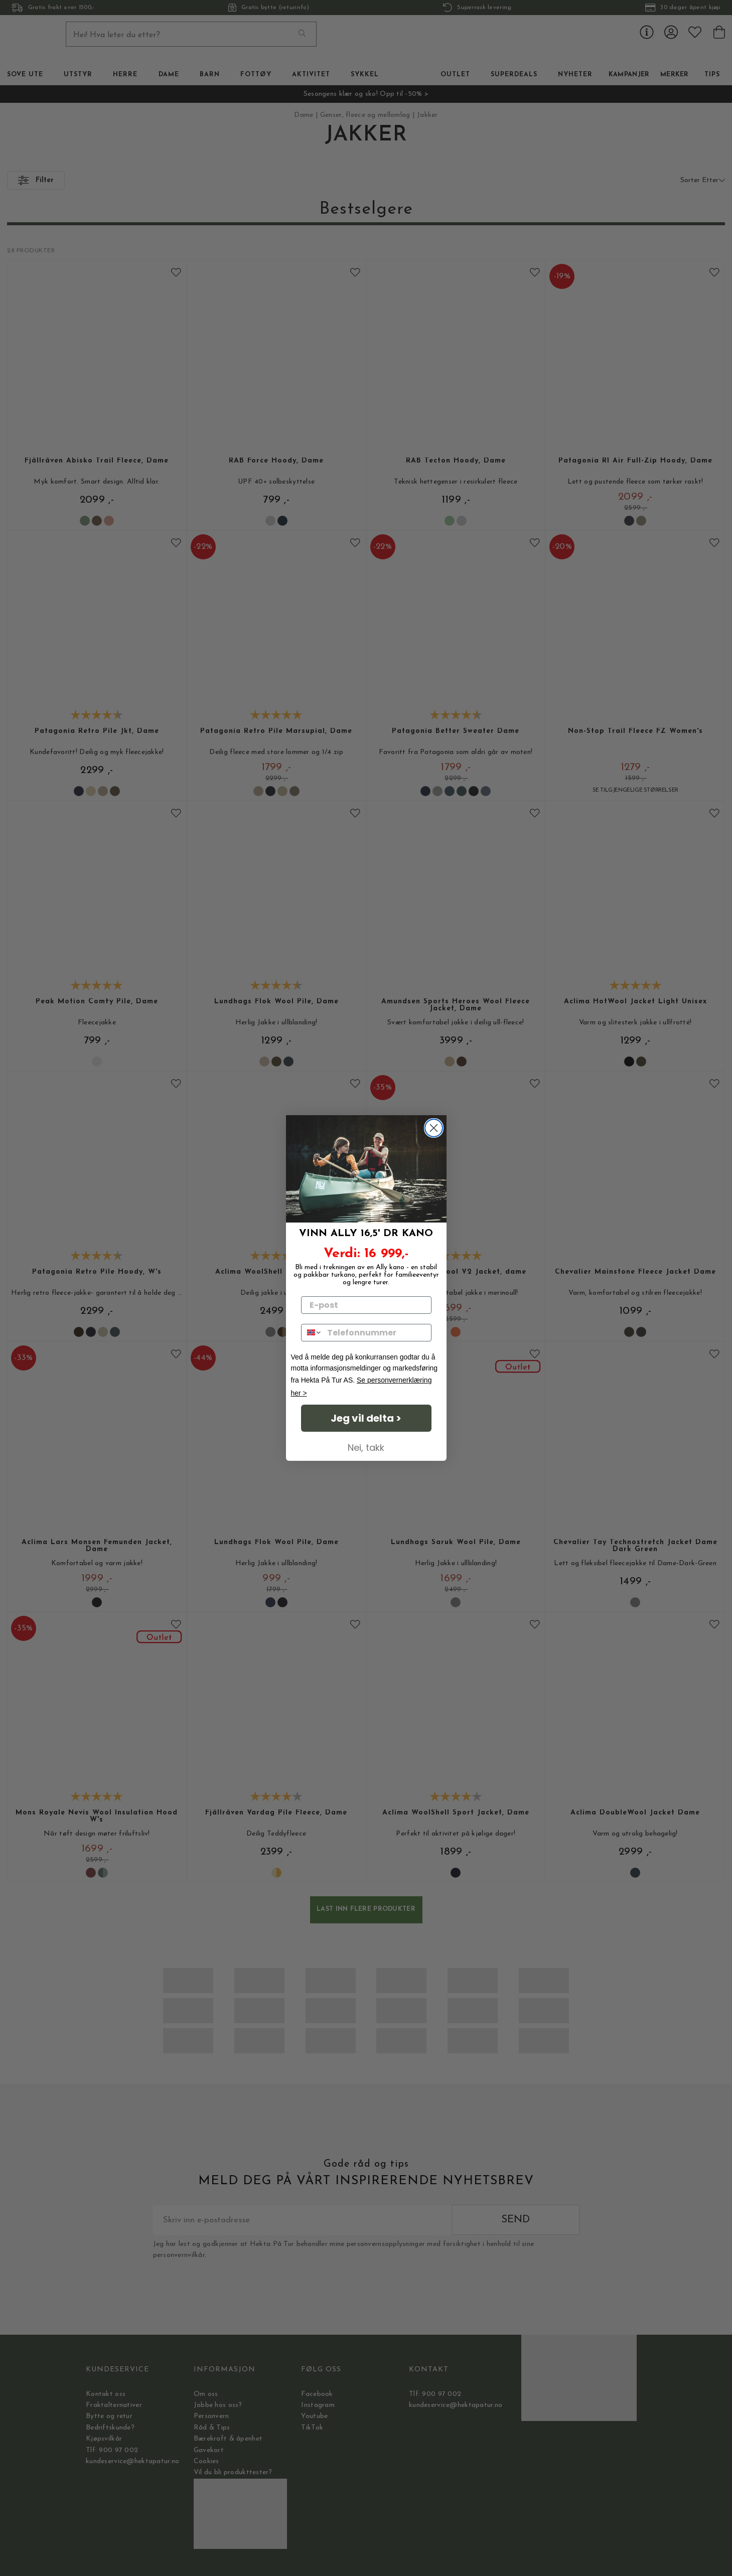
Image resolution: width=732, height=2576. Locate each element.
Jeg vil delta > (366, 1418)
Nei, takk (366, 1447)
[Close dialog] (434, 1128)
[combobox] (312, 1332)
